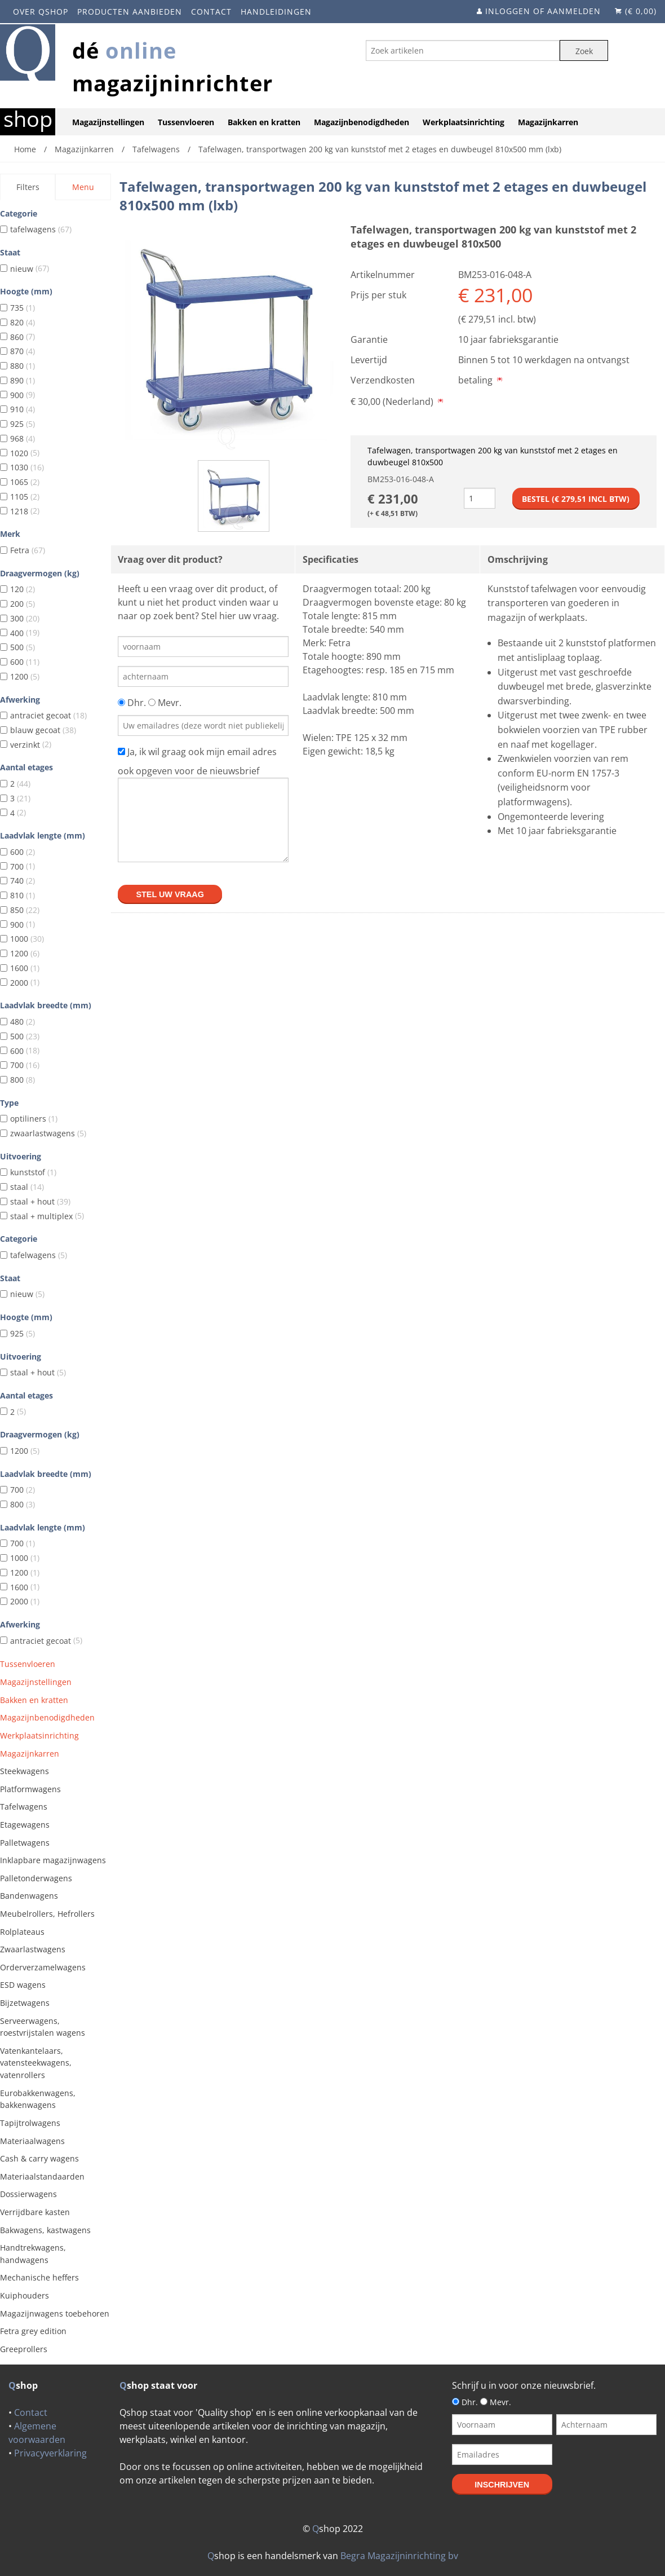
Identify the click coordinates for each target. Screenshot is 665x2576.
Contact (211, 11)
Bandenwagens (29, 1895)
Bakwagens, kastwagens (45, 2230)
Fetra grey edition (33, 2331)
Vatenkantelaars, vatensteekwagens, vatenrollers (36, 2062)
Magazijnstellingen (108, 122)
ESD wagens (23, 1984)
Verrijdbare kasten (35, 2212)
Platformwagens (30, 1789)
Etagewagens (25, 1824)
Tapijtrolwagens (30, 2123)
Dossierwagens (28, 2194)
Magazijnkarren (548, 122)
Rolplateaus (22, 1931)
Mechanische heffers (39, 2277)
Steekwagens (24, 1771)
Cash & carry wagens (39, 2158)
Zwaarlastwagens (32, 1949)
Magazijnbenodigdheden (361, 122)
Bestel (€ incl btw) (575, 498)
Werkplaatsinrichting (463, 122)
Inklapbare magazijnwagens (53, 1860)
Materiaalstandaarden (42, 2176)
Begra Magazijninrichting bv (399, 2555)
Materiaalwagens (32, 2141)
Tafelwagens (23, 1806)
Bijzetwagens (25, 2002)
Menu (83, 187)
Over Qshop (40, 11)
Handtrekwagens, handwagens (33, 2253)
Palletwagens (25, 1842)
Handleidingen (276, 11)
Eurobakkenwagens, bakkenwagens (38, 2099)
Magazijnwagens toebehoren (54, 2313)
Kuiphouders (24, 2295)
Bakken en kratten (264, 122)
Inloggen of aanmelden (543, 11)
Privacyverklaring (50, 2453)
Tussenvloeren (186, 122)
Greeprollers (23, 2349)
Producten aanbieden (129, 11)
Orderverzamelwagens (43, 1967)
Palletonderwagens (36, 1878)
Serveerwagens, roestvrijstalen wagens (42, 2027)
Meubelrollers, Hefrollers (47, 1913)
